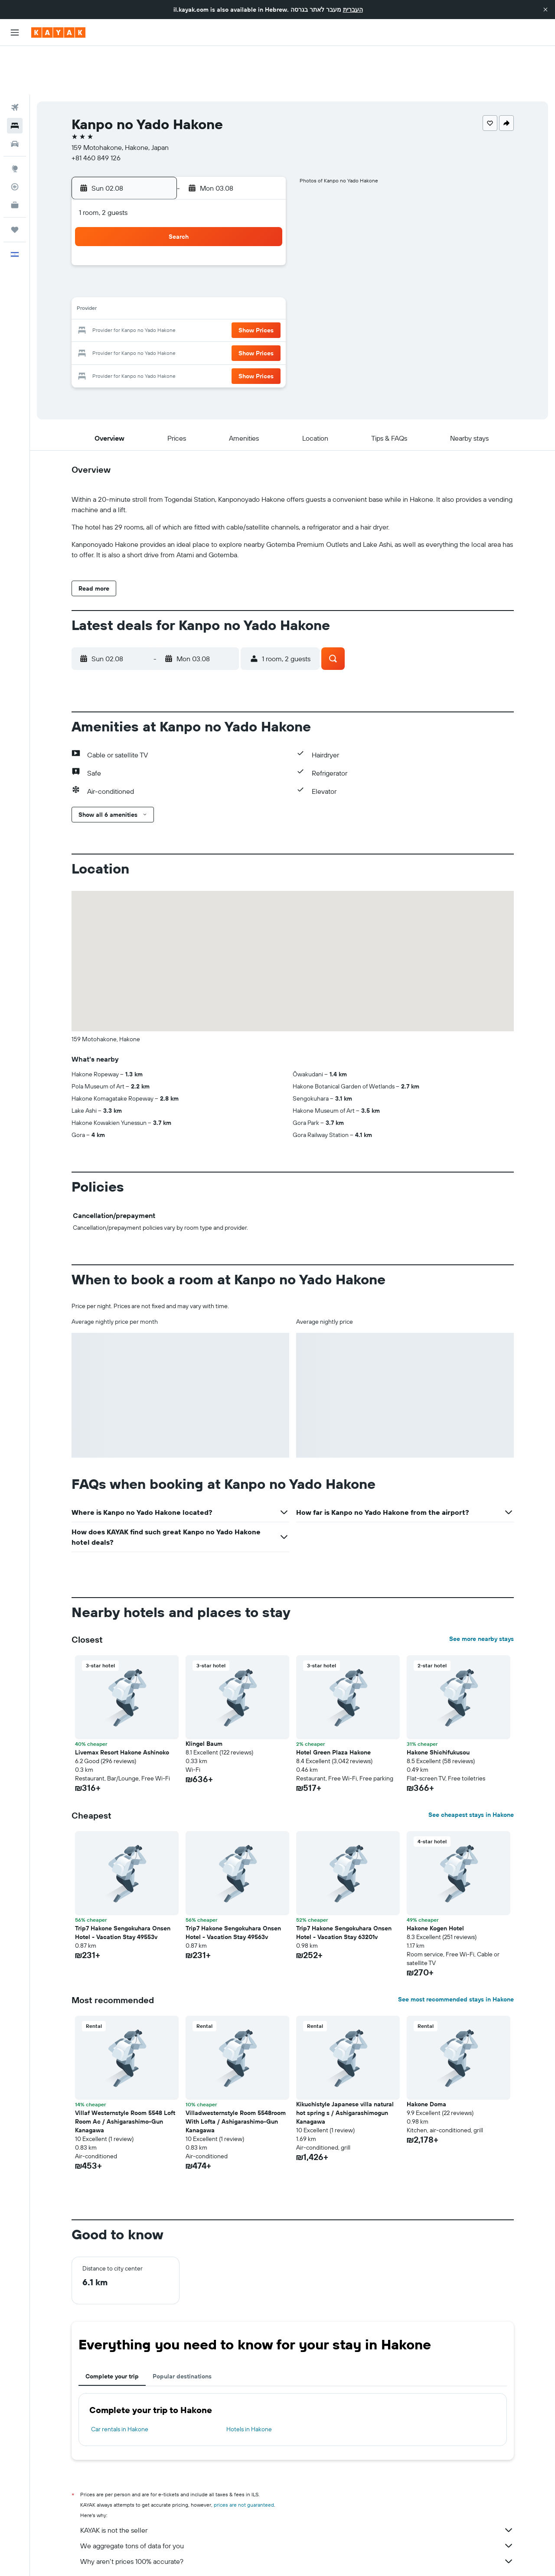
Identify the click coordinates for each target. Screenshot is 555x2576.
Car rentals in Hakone (119, 2380)
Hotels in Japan (194, 2557)
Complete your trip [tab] (112, 2328)
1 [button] (263, 220)
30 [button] (138, 324)
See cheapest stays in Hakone (471, 1766)
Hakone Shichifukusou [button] (438, 1704)
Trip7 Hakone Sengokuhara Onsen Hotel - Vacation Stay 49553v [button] (122, 1884)
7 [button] (242, 241)
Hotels (120, 2557)
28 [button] (242, 303)
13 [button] (222, 261)
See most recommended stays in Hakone (456, 1951)
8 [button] (263, 241)
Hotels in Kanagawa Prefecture (258, 2557)
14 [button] (242, 261)
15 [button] (263, 261)
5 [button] (201, 241)
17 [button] (159, 282)
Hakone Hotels (322, 2557)
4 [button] (180, 241)
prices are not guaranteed (244, 2456)
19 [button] (201, 282)
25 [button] (180, 303)
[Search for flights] (14, 59)
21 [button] (242, 282)
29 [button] (263, 303)
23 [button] (138, 303)
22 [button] (263, 282)
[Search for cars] (14, 95)
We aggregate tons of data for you (297, 2497)
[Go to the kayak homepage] (58, 32)
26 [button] (201, 303)
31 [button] (159, 324)
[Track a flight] (14, 138)
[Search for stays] (14, 77)
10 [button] (159, 261)
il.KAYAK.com (87, 2557)
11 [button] (180, 261)
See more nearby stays (481, 1590)
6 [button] (222, 241)
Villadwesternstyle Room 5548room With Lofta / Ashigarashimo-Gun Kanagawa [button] (236, 2072)
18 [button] (180, 282)
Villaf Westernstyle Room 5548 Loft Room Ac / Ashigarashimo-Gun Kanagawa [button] (125, 2072)
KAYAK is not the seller (297, 2481)
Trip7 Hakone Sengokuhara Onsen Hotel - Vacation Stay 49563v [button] (233, 1884)
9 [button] (138, 261)
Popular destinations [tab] (182, 2328)
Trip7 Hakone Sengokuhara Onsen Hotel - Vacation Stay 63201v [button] (344, 1884)
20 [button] (221, 282)
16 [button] (138, 282)
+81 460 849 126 (96, 109)
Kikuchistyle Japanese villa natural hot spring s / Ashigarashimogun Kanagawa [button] (345, 2064)
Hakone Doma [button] (426, 2056)
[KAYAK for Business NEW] (14, 156)
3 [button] (159, 241)
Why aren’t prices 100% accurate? (297, 2513)
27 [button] (221, 303)
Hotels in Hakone (249, 2380)
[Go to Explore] (14, 120)
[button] (545, 9)
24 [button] (159, 303)
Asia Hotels (151, 2557)
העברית (353, 9)
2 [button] (138, 241)
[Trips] (14, 181)
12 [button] (201, 261)
